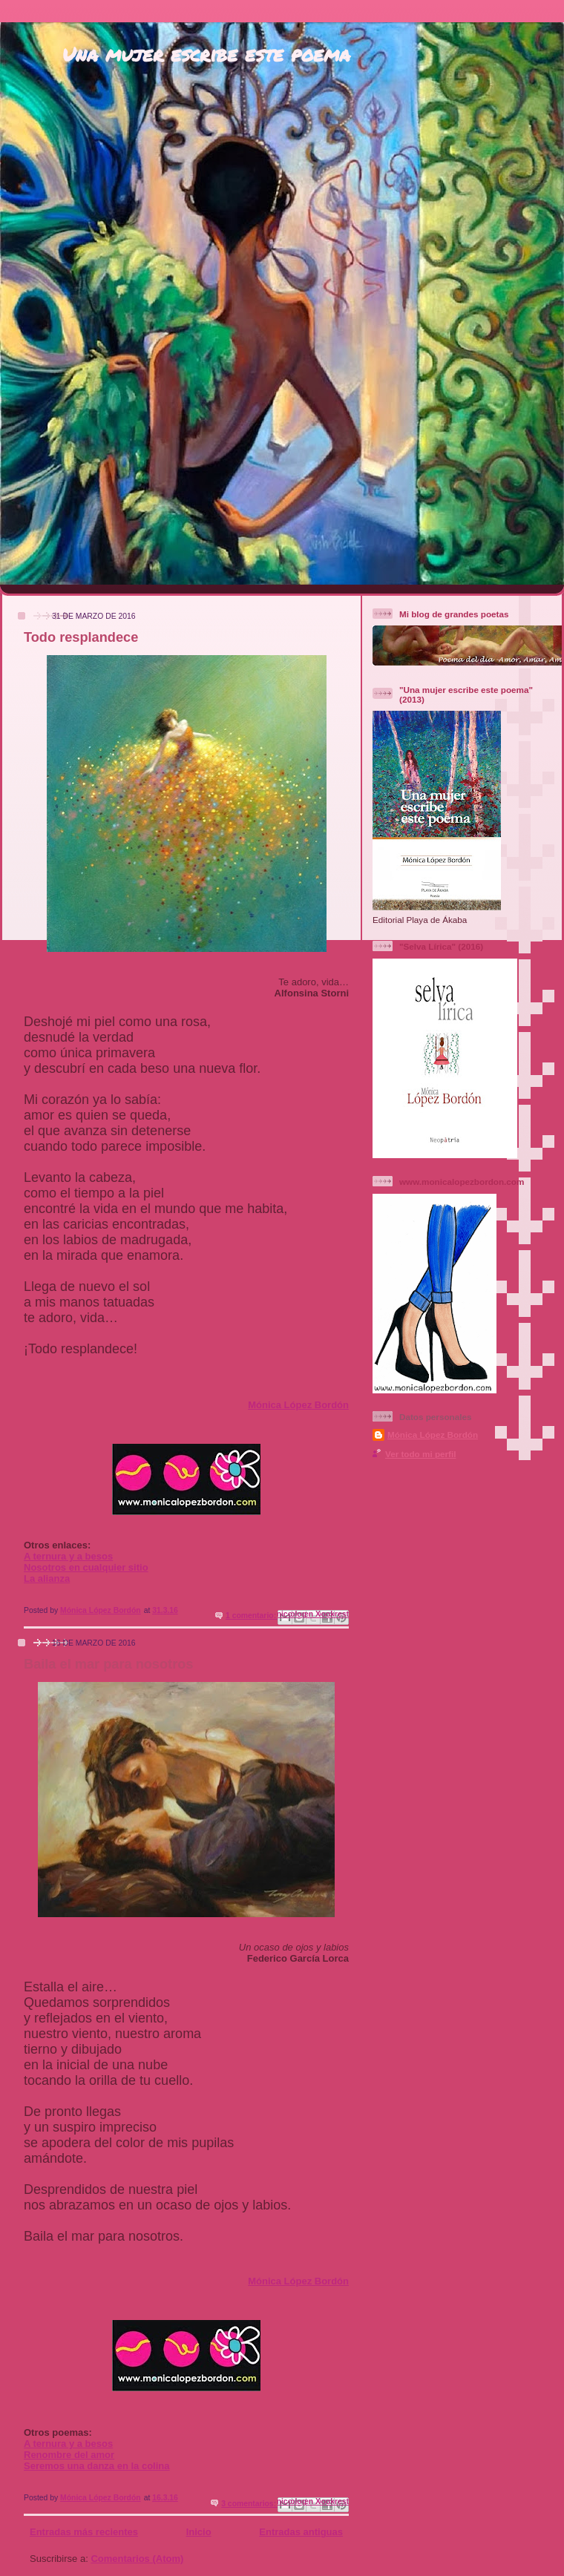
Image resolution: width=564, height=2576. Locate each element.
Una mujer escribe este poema (206, 54)
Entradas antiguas (301, 2531)
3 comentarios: (249, 2504)
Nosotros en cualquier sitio (86, 1567)
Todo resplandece (81, 637)
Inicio (199, 2531)
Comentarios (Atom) (137, 2558)
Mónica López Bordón (298, 1404)
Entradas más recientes (84, 2531)
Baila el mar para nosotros (108, 1664)
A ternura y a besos (68, 1556)
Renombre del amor (69, 2454)
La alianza (47, 1578)
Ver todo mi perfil (420, 1454)
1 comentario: (252, 1615)
